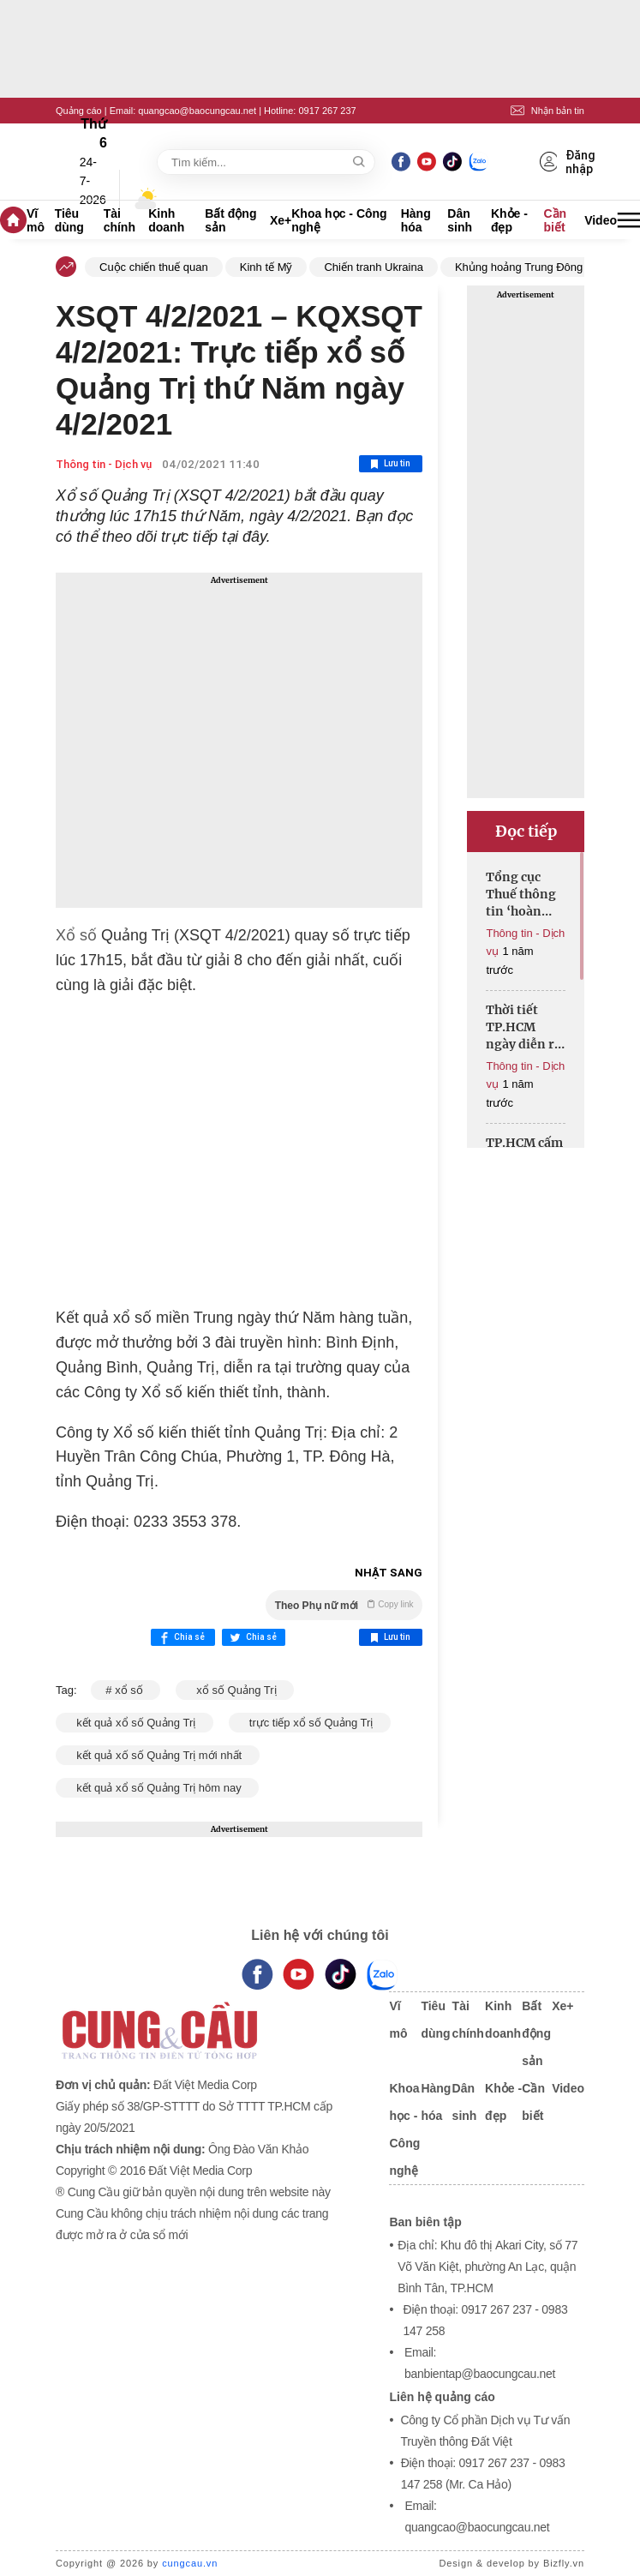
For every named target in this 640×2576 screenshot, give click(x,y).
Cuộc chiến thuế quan (153, 267)
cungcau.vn (190, 2563)
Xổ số (76, 935)
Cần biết (555, 220)
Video (600, 220)
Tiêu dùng (69, 220)
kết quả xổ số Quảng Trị (134, 1722)
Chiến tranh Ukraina (373, 267)
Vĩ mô (36, 220)
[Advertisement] (239, 740)
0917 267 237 (327, 110)
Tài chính (119, 220)
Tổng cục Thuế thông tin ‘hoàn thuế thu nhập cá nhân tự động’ (521, 894)
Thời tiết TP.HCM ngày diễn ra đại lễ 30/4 (523, 1027)
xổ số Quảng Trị (234, 1690)
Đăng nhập (568, 162)
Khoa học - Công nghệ (338, 220)
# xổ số (125, 1690)
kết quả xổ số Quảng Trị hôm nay (157, 1787)
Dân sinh (459, 220)
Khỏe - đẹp (509, 220)
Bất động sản (230, 220)
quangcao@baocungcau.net (197, 110)
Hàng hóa (416, 220)
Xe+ (280, 220)
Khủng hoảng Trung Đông (519, 267)
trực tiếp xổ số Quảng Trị (309, 1722)
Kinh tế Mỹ (266, 267)
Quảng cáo (79, 110)
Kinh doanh (166, 220)
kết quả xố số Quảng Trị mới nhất (157, 1755)
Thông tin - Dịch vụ (104, 464)
